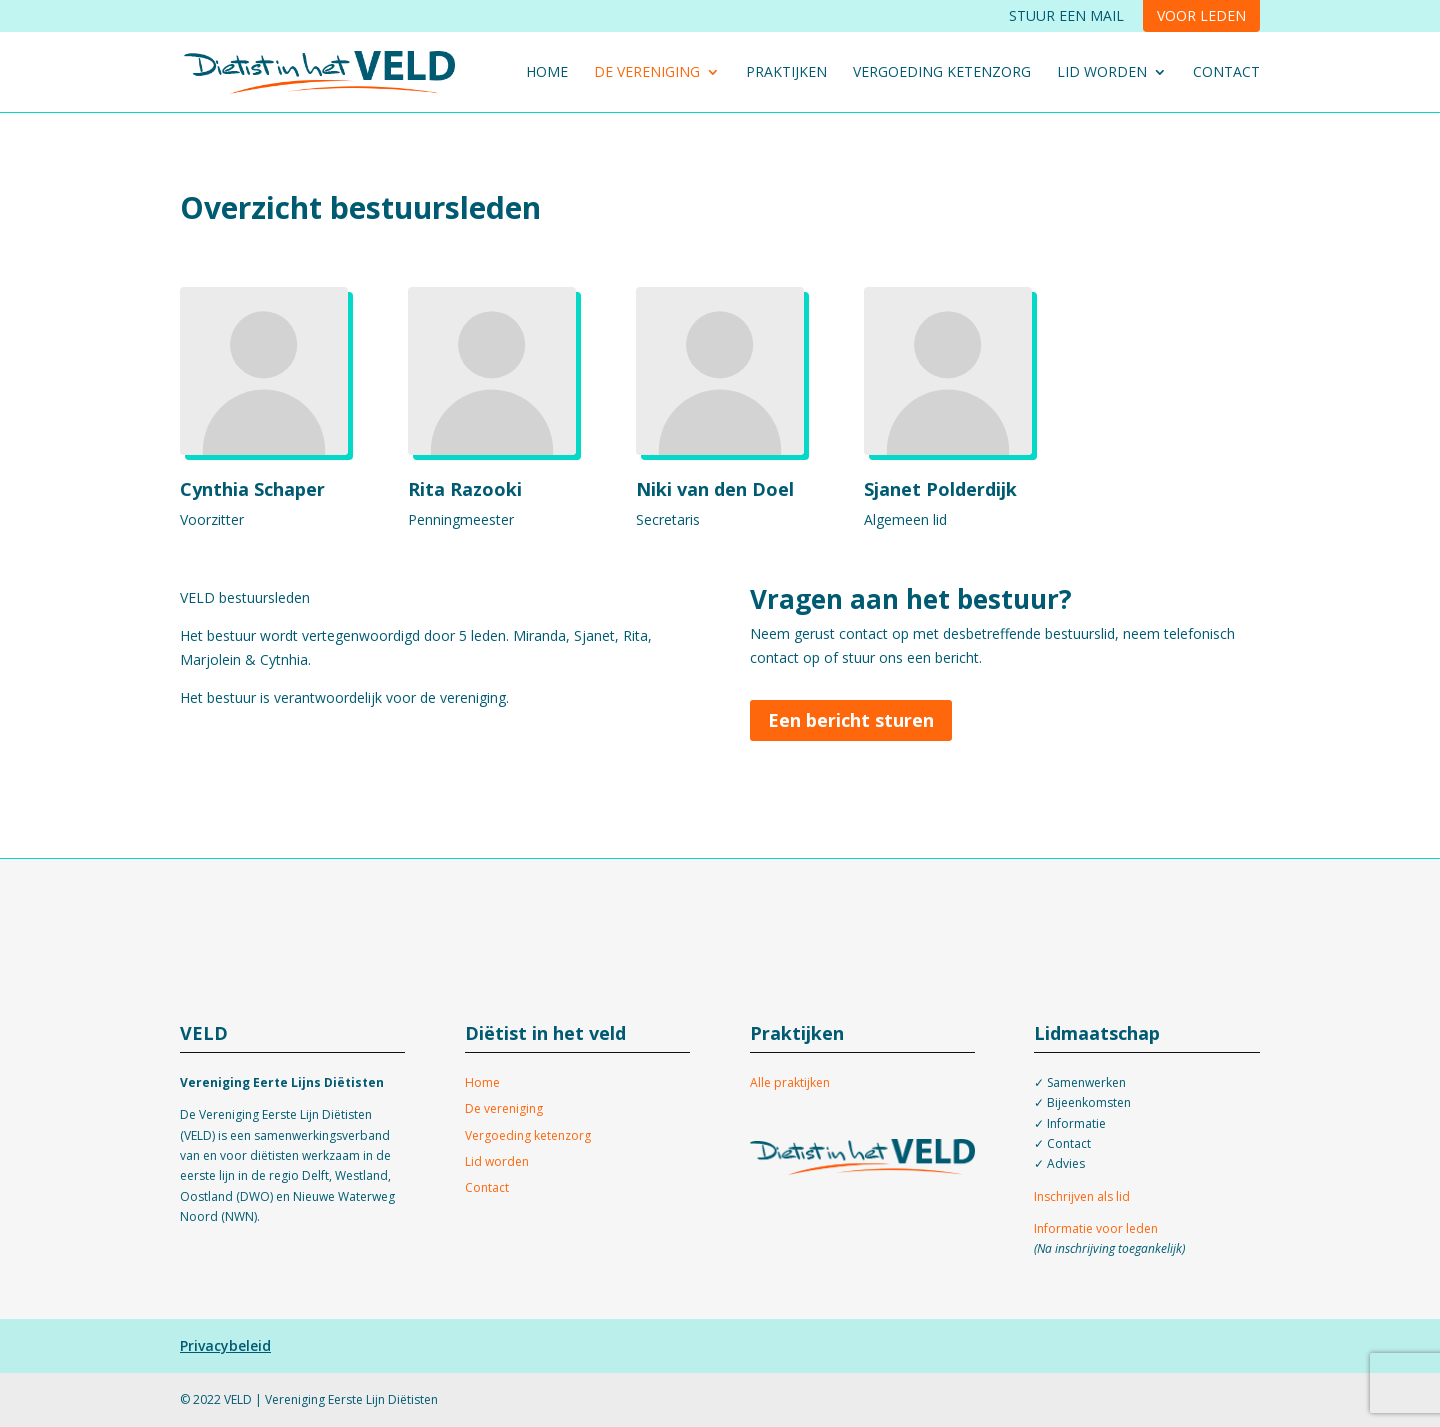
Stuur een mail (1066, 15)
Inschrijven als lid (1082, 1196)
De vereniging (647, 73)
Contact (1226, 73)
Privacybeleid (225, 1345)
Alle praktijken (790, 1082)
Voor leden (1201, 15)
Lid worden (1102, 73)
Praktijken (786, 73)
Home (547, 73)
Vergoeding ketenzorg (942, 73)
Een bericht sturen (851, 720)
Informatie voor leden (1096, 1228)
